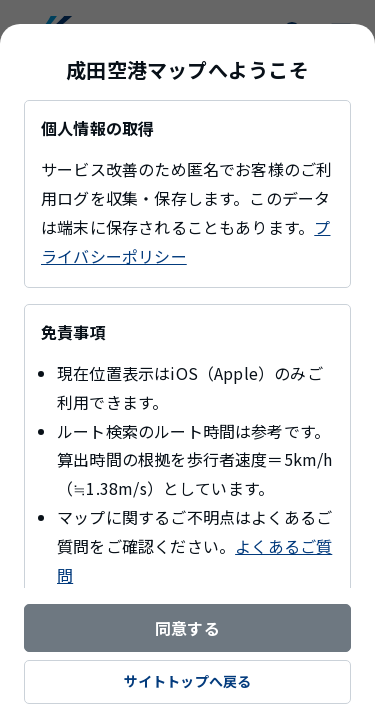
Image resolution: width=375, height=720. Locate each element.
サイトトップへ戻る (188, 681)
